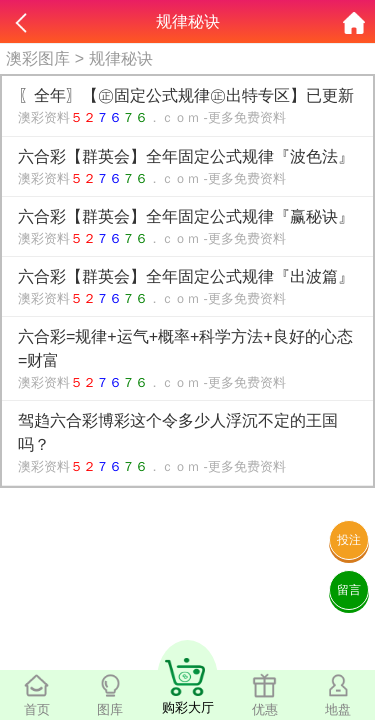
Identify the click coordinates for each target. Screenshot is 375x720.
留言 (349, 590)
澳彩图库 (38, 58)
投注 (349, 540)
